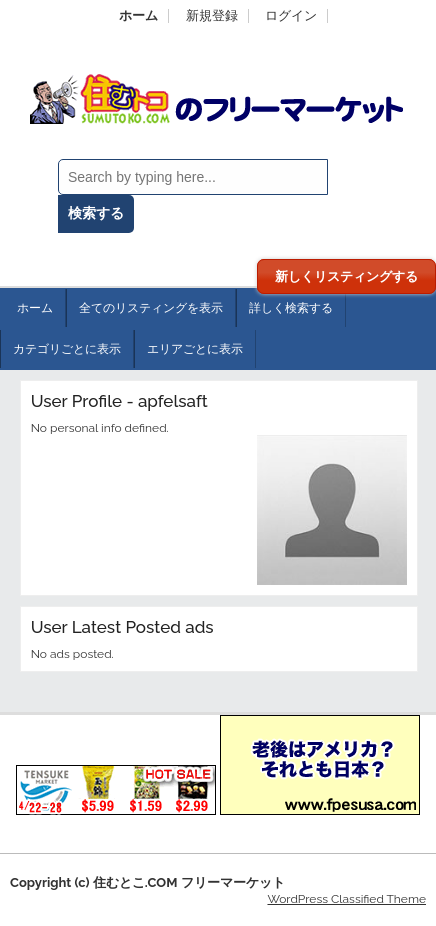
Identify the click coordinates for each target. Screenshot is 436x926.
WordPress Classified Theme (346, 899)
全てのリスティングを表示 (151, 308)
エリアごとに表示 (195, 349)
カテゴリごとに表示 (67, 349)
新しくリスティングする (346, 276)
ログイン (291, 15)
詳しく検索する (291, 308)
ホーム (138, 15)
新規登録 (212, 15)
